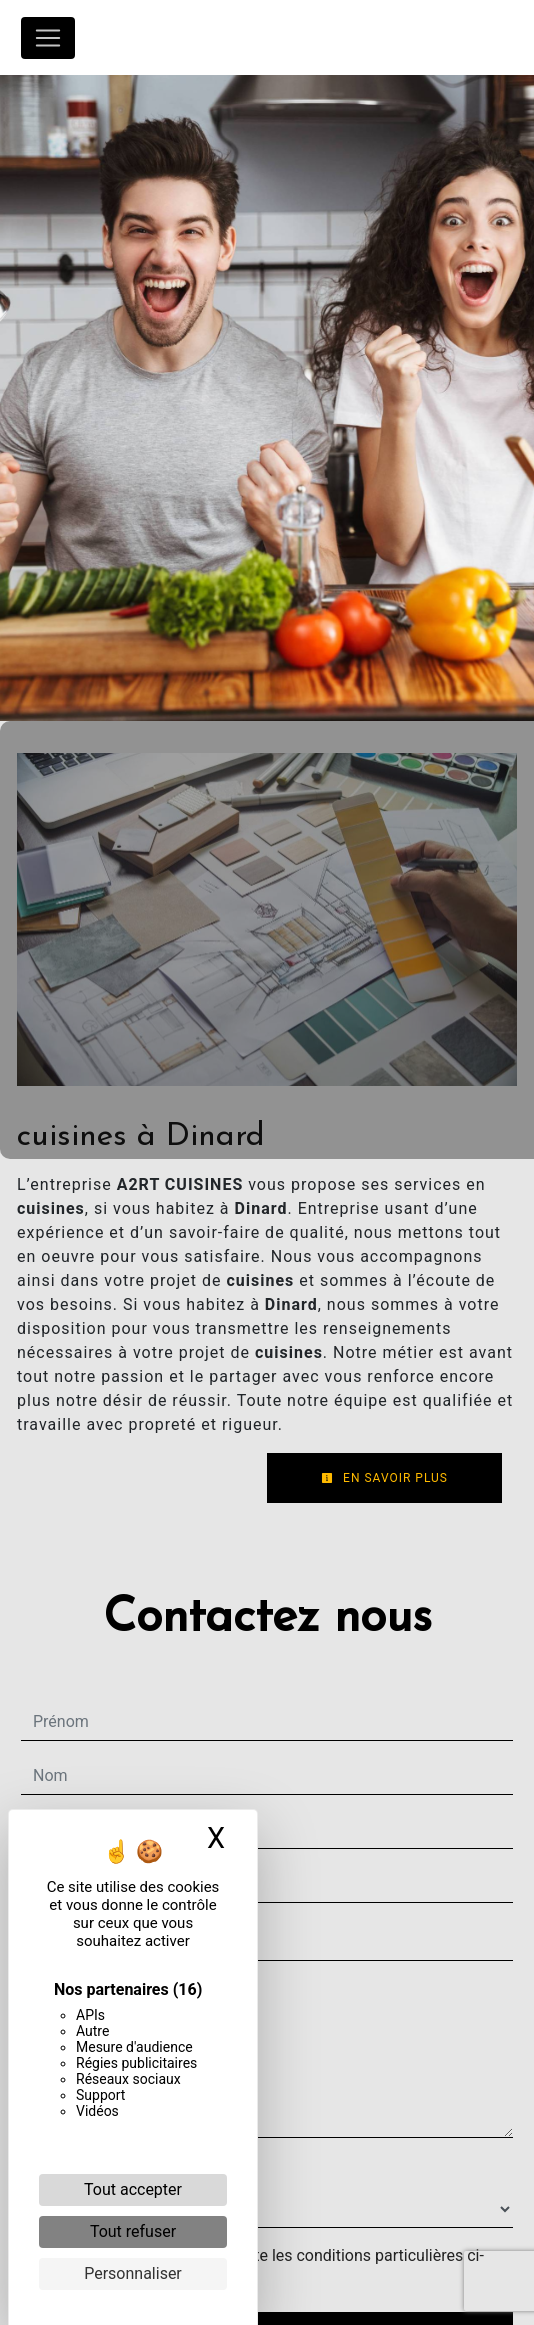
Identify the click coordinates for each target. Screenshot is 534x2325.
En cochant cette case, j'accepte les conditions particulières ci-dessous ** (262, 2267)
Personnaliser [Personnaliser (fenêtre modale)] (133, 2273)
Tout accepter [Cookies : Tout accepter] (133, 2189)
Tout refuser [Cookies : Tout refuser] (133, 2231)
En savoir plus (384, 1478)
